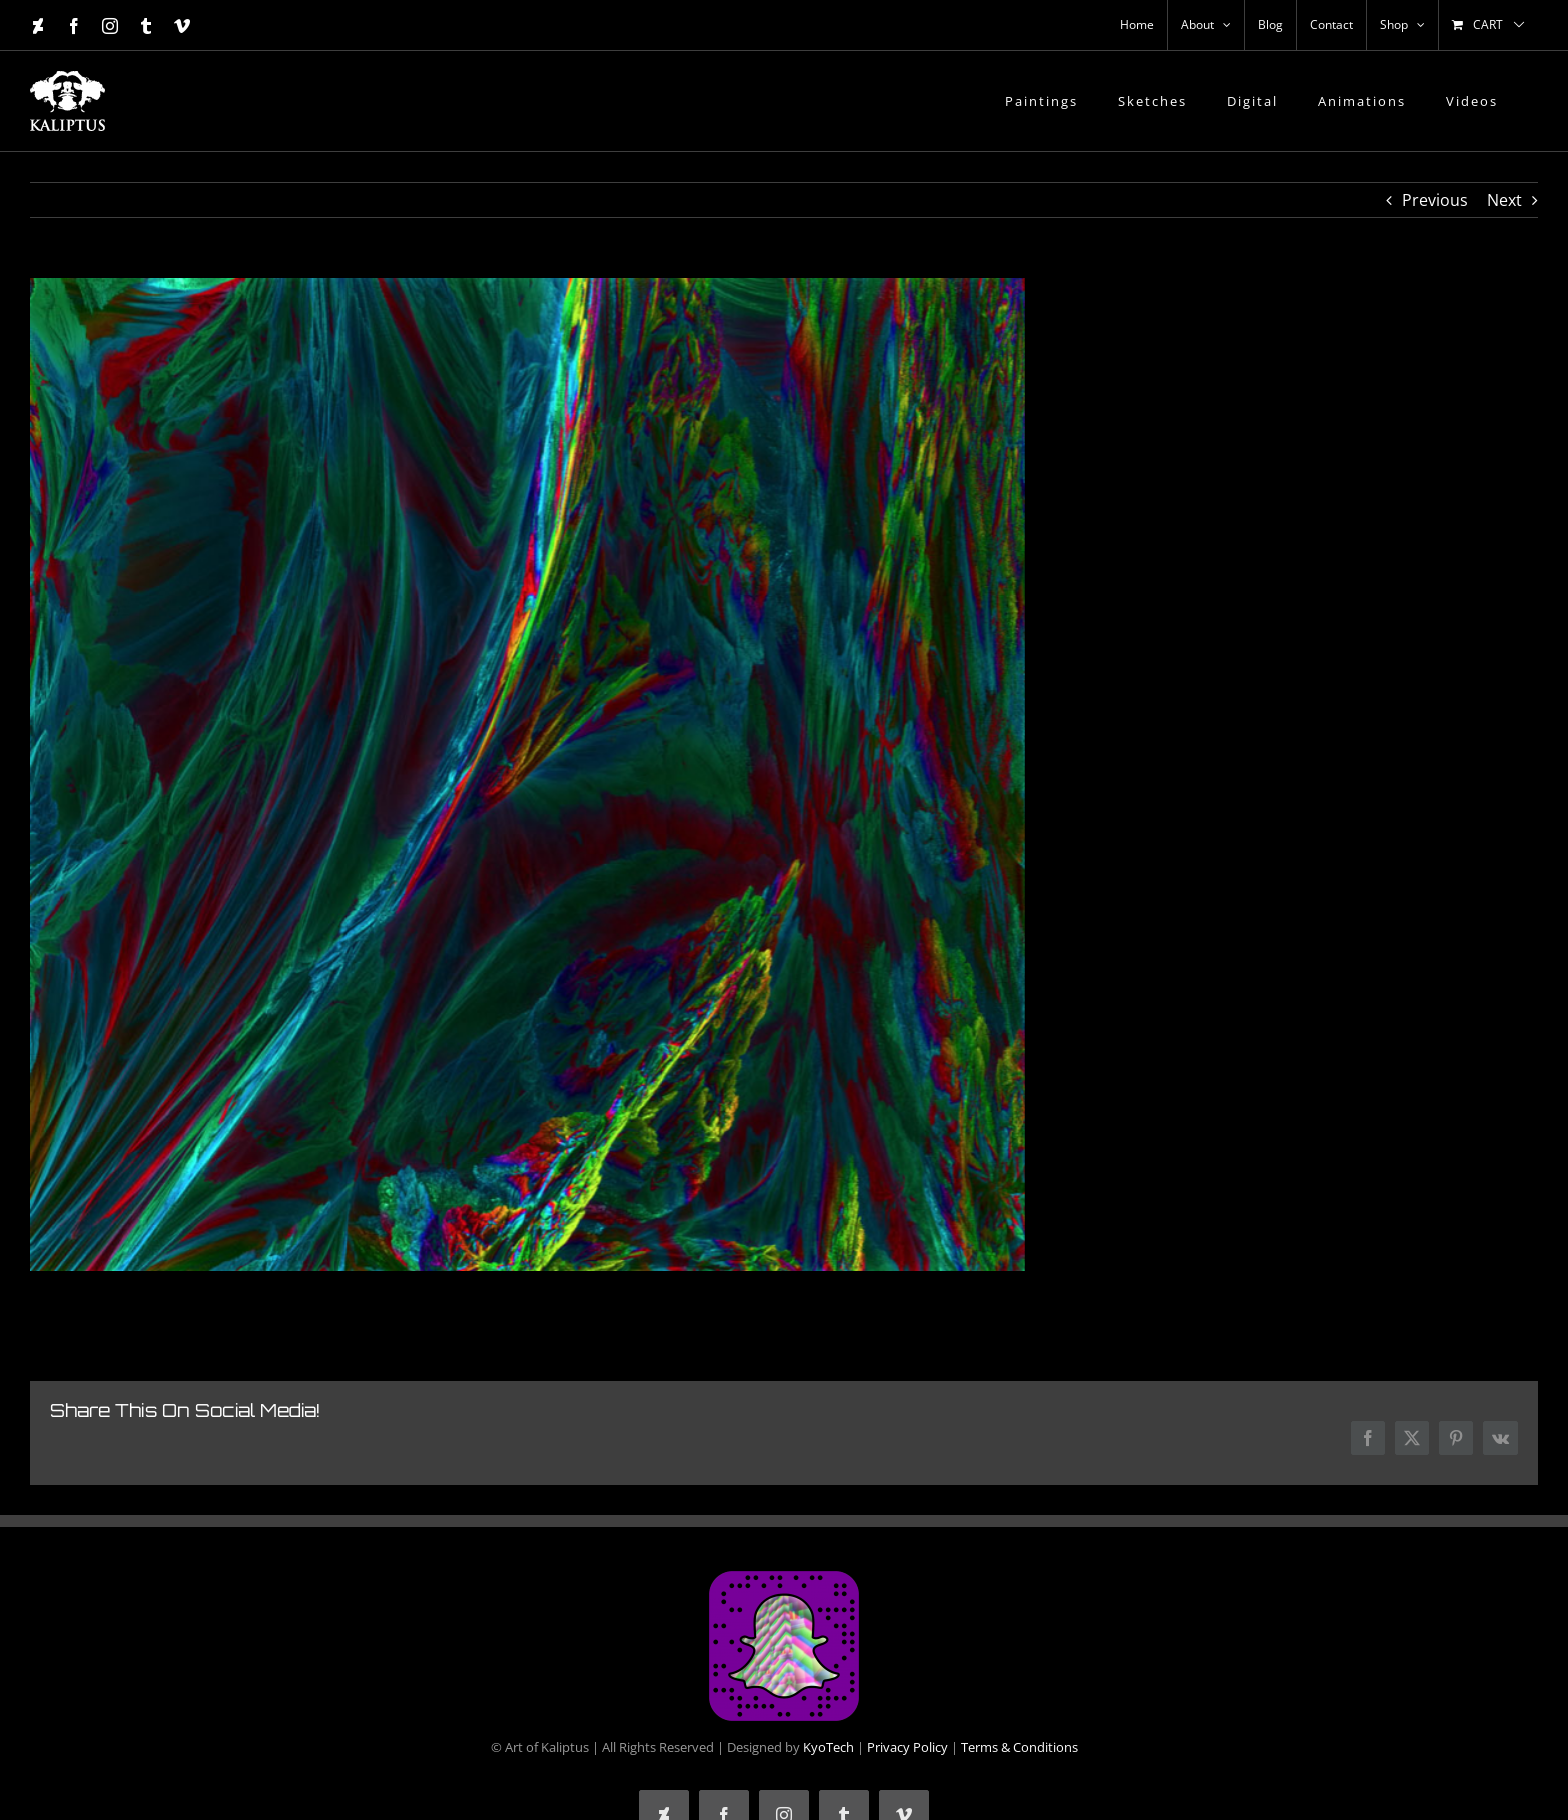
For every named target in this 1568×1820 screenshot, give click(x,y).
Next (1504, 200)
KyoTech (828, 1747)
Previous (1435, 200)
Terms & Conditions (1019, 1747)
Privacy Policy (907, 1747)
